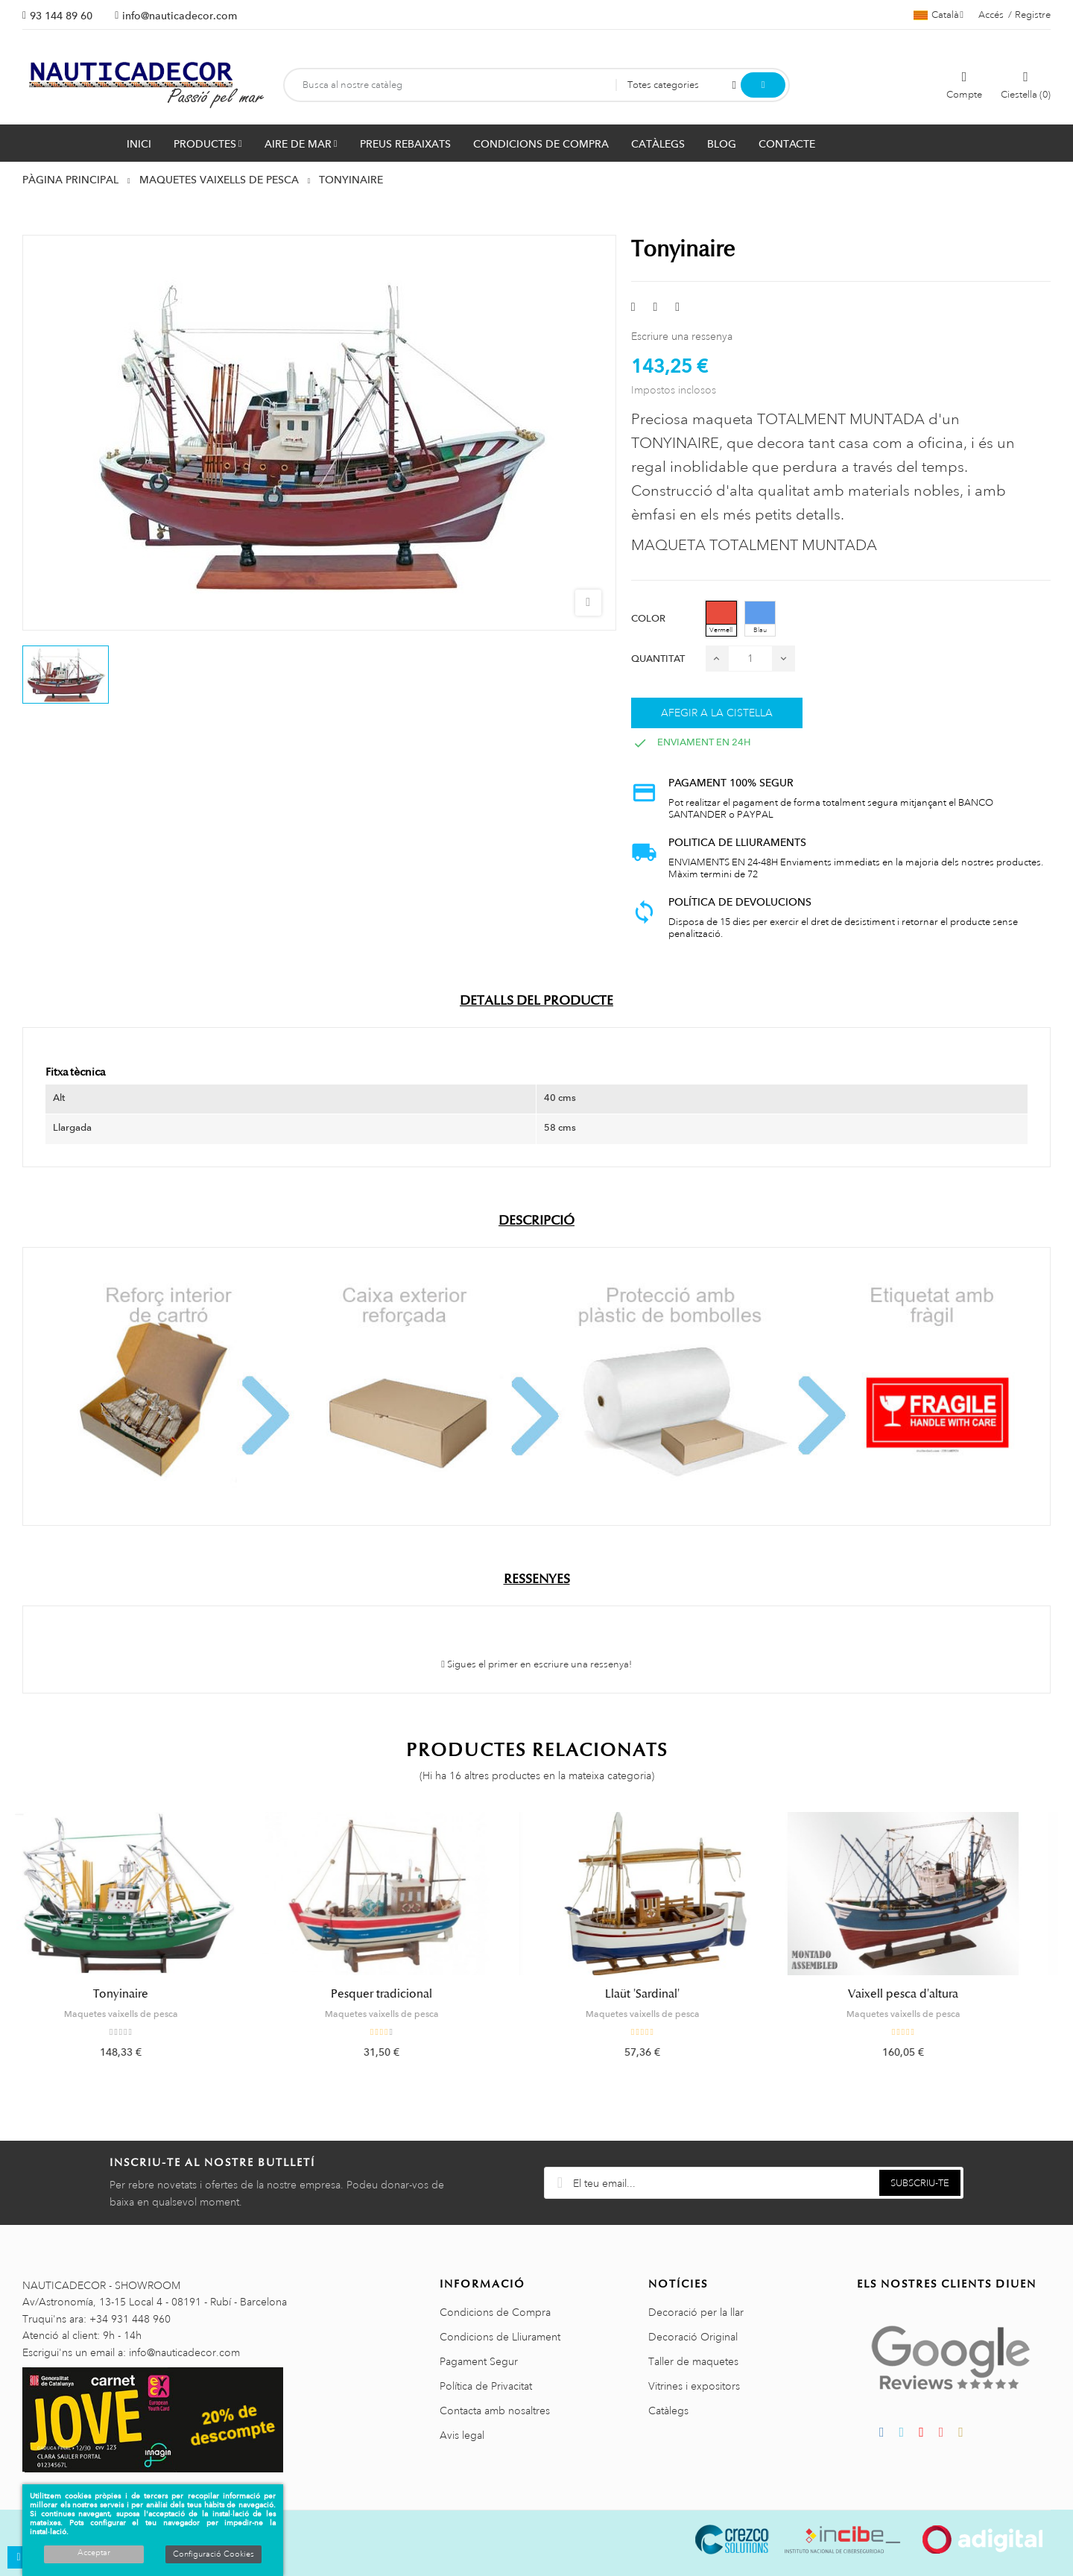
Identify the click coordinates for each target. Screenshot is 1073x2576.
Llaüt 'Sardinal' (667, 1993)
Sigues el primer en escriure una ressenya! (536, 1664)
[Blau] (760, 619)
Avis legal (462, 2435)
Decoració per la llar (696, 2312)
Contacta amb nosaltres (495, 2410)
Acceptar (93, 2553)
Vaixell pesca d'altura (928, 1993)
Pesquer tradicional (406, 1993)
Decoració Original (693, 2336)
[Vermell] (721, 619)
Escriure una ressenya (681, 336)
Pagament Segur (479, 2361)
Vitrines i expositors (694, 2386)
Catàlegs (668, 2410)
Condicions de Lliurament (500, 2336)
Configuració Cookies (213, 2554)
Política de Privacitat (486, 2386)
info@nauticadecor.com (179, 15)
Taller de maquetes (693, 2361)
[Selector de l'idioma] (938, 15)
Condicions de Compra (495, 2312)
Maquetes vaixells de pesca (146, 2014)
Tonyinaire (145, 1993)
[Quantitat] (750, 658)
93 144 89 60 (61, 15)
